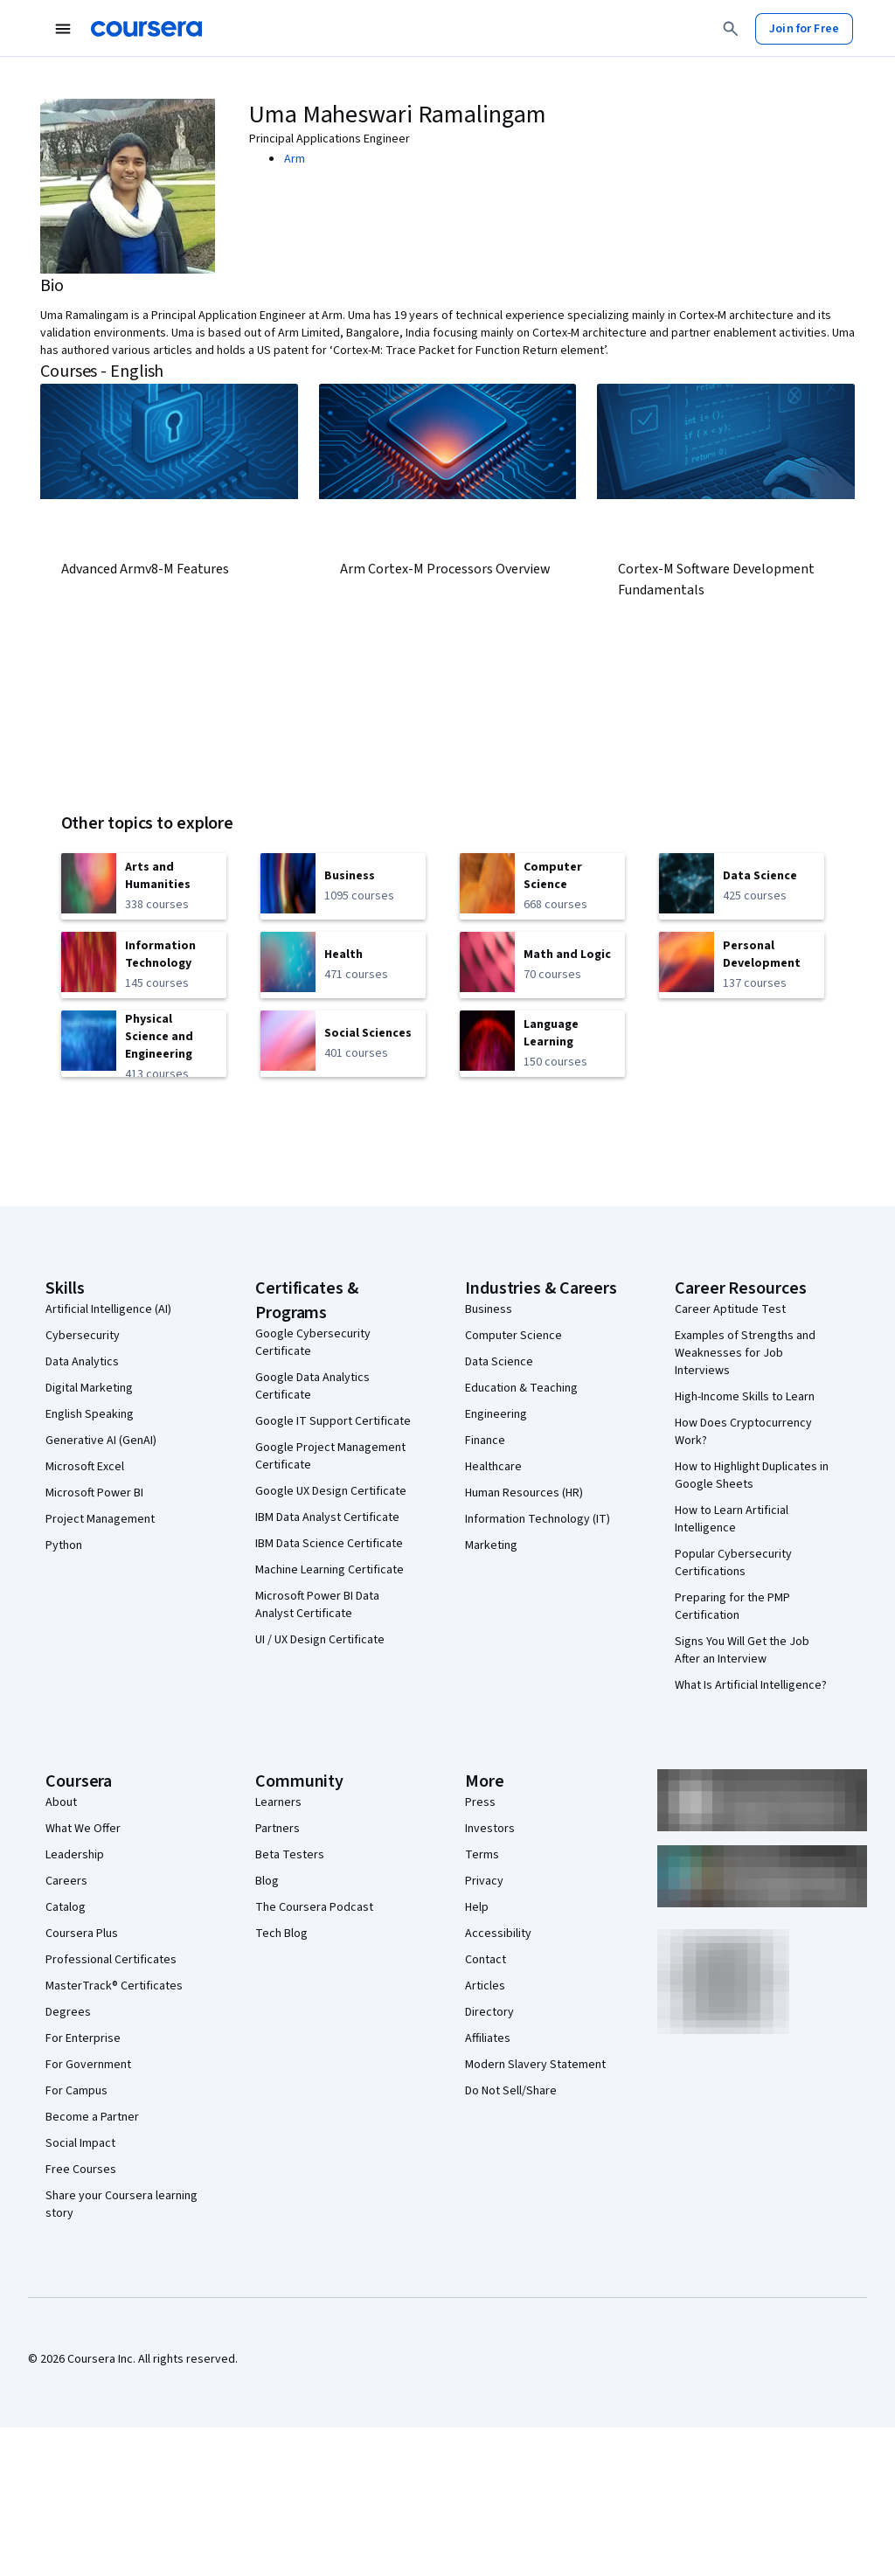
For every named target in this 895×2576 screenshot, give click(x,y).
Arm (294, 159)
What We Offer (83, 1828)
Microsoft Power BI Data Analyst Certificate (317, 1604)
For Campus (76, 2091)
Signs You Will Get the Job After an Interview (742, 1650)
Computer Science (513, 1335)
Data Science (499, 1362)
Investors (490, 1828)
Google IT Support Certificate (333, 1421)
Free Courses (80, 2169)
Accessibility (498, 1933)
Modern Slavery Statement (535, 2064)
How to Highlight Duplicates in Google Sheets (752, 1475)
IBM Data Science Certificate (329, 1543)
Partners (277, 1828)
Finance (485, 1440)
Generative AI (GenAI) (100, 1440)
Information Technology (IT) (537, 1519)
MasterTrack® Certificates (114, 1986)
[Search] (731, 29)
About (61, 1802)
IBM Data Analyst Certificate (327, 1517)
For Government (88, 2064)
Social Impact (80, 2143)
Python (63, 1545)
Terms (482, 1855)
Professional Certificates (111, 1959)
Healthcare (493, 1466)
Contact (485, 1959)
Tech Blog (281, 1933)
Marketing (491, 1545)
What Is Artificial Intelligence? (751, 1685)
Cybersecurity (82, 1335)
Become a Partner (92, 2117)
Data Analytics (82, 1362)
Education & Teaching (521, 1388)
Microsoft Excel (84, 1466)
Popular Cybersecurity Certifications (733, 1562)
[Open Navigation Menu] (63, 29)
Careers (66, 1881)
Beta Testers (289, 1855)
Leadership (74, 1855)
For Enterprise (83, 2038)
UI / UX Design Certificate (320, 1640)
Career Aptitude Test (730, 1309)
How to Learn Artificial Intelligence (731, 1519)
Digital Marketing (89, 1388)
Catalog (65, 1907)
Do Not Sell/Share (511, 2091)
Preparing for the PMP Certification (732, 1606)
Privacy (484, 1881)
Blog (267, 1881)
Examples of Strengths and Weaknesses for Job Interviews (745, 1353)
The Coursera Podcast (314, 1907)
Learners (278, 1802)
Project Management (100, 1519)
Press (480, 1802)
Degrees (68, 2012)
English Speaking (89, 1414)
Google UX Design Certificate (330, 1491)
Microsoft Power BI (94, 1493)
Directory (489, 2012)
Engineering (496, 1414)
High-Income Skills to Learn (745, 1397)
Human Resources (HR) (524, 1493)
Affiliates (487, 2038)
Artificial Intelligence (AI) (108, 1309)
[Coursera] (146, 29)
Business (488, 1309)
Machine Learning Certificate (329, 1570)
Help (477, 1907)
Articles (485, 1986)
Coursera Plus (81, 1933)
